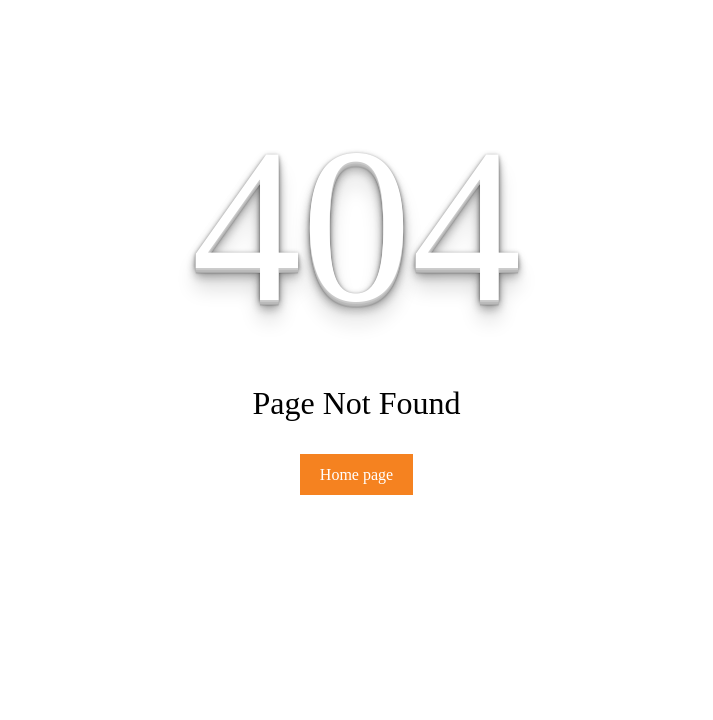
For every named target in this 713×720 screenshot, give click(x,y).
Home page (356, 474)
